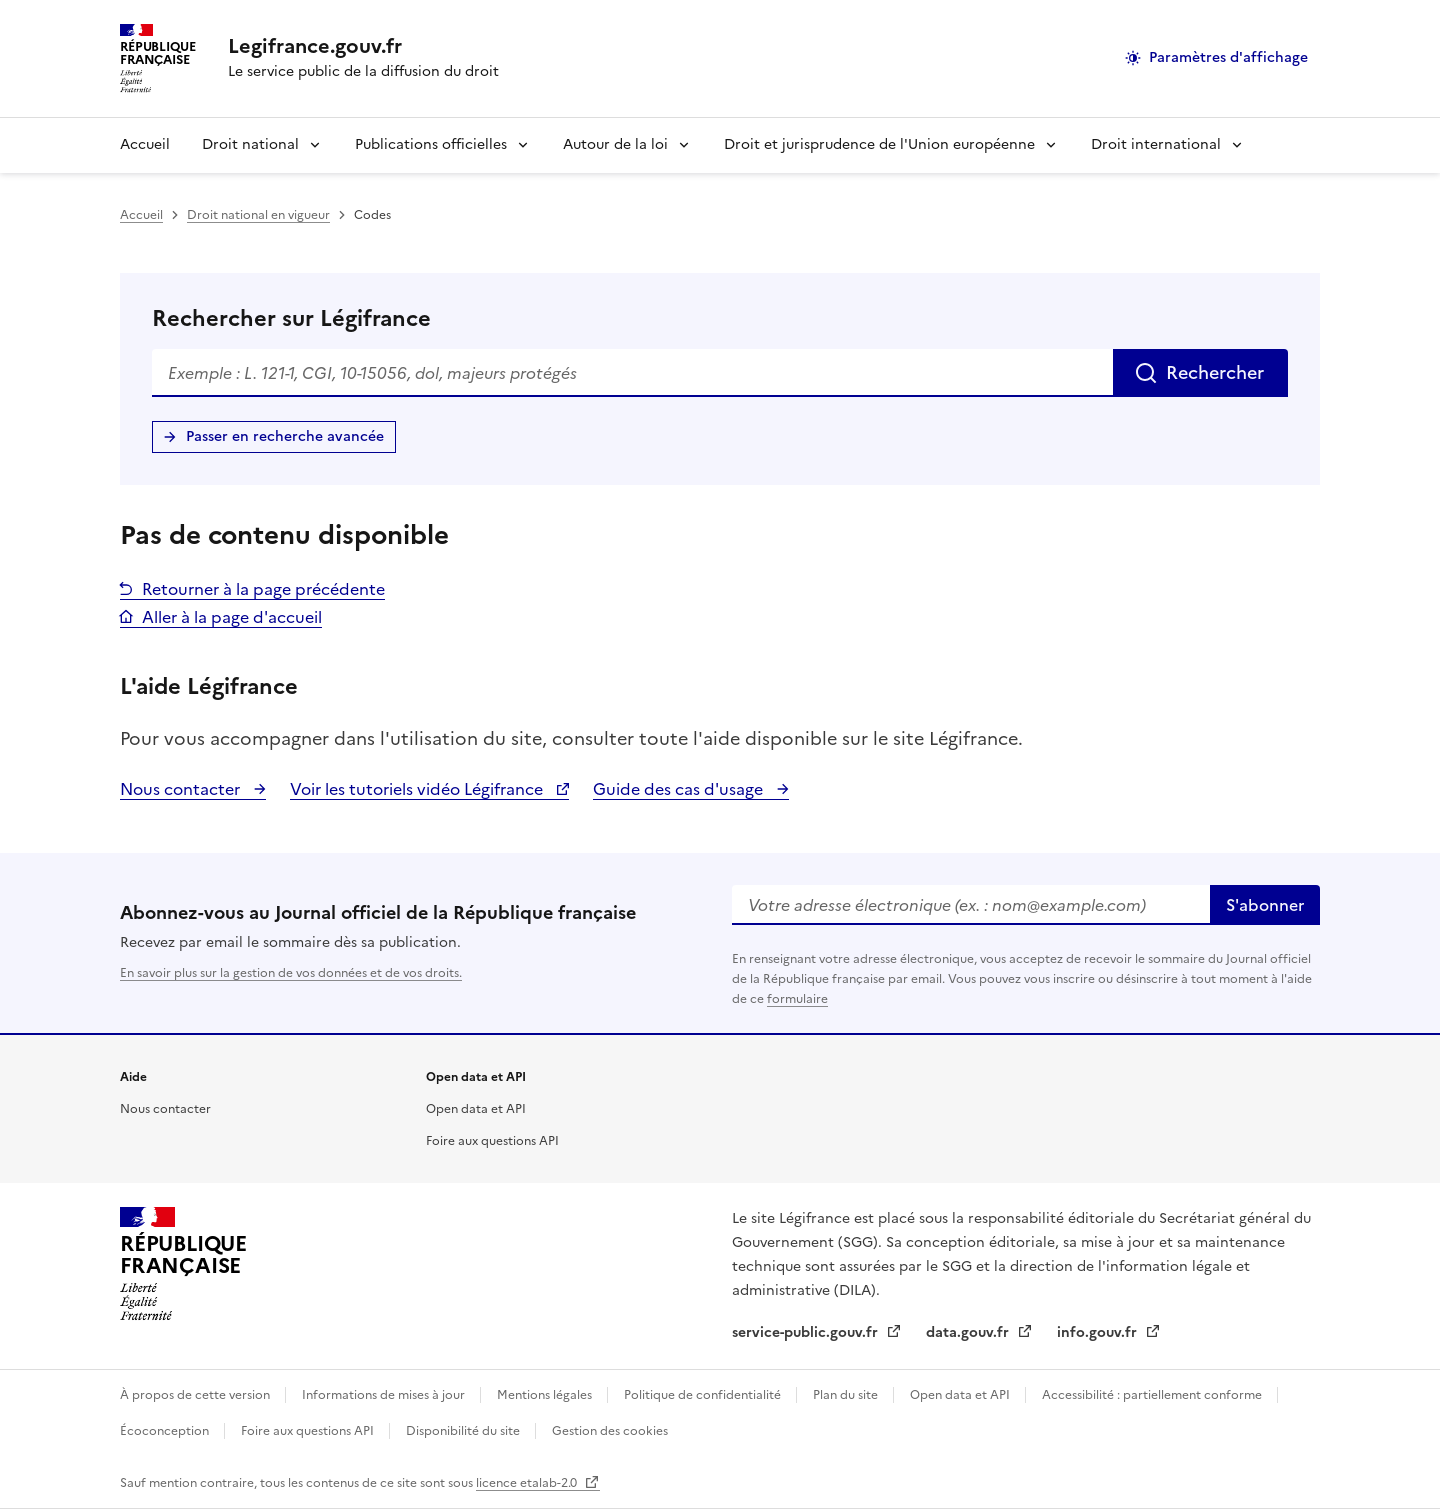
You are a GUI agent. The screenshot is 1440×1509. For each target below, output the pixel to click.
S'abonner (1265, 905)
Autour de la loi (615, 144)
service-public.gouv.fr (807, 1332)
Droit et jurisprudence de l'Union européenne (879, 144)
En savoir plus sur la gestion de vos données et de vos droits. (291, 973)
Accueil (145, 144)
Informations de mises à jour (385, 1395)
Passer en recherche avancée (285, 436)
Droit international (1156, 144)
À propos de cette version (196, 1395)
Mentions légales (546, 1395)
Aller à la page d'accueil (232, 617)
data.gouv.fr (969, 1332)
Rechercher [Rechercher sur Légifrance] (1215, 372)
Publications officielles (431, 144)
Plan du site (847, 1395)
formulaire (797, 999)
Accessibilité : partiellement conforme (1153, 1395)
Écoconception (166, 1431)
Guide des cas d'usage (680, 789)
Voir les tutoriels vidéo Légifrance (418, 789)
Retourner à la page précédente (263, 589)
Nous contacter (182, 789)
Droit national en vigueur (258, 215)
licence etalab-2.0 (528, 1483)
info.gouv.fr (1099, 1332)
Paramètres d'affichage (1228, 57)
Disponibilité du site (464, 1431)
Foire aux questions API (492, 1141)
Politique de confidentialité (704, 1395)
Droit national (250, 144)
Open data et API (476, 1109)
